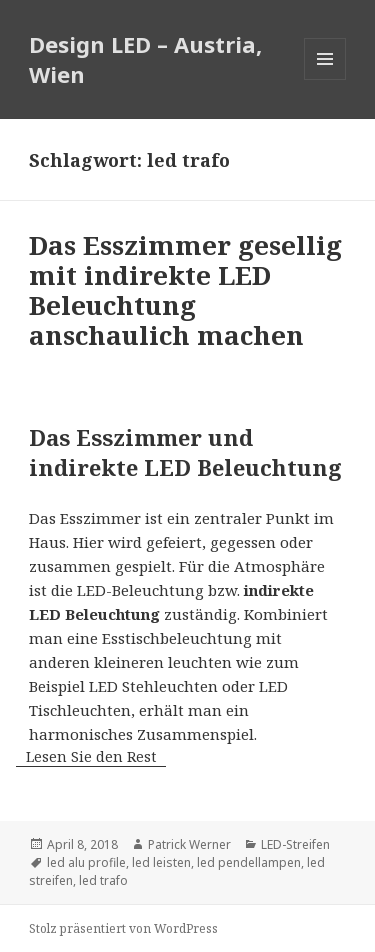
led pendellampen (249, 862)
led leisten (161, 862)
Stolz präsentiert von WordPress (123, 928)
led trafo (103, 880)
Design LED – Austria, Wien (145, 59)
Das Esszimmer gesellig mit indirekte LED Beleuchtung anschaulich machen (185, 290)
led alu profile (86, 862)
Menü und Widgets (325, 79)
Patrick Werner (189, 844)
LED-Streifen (295, 844)
